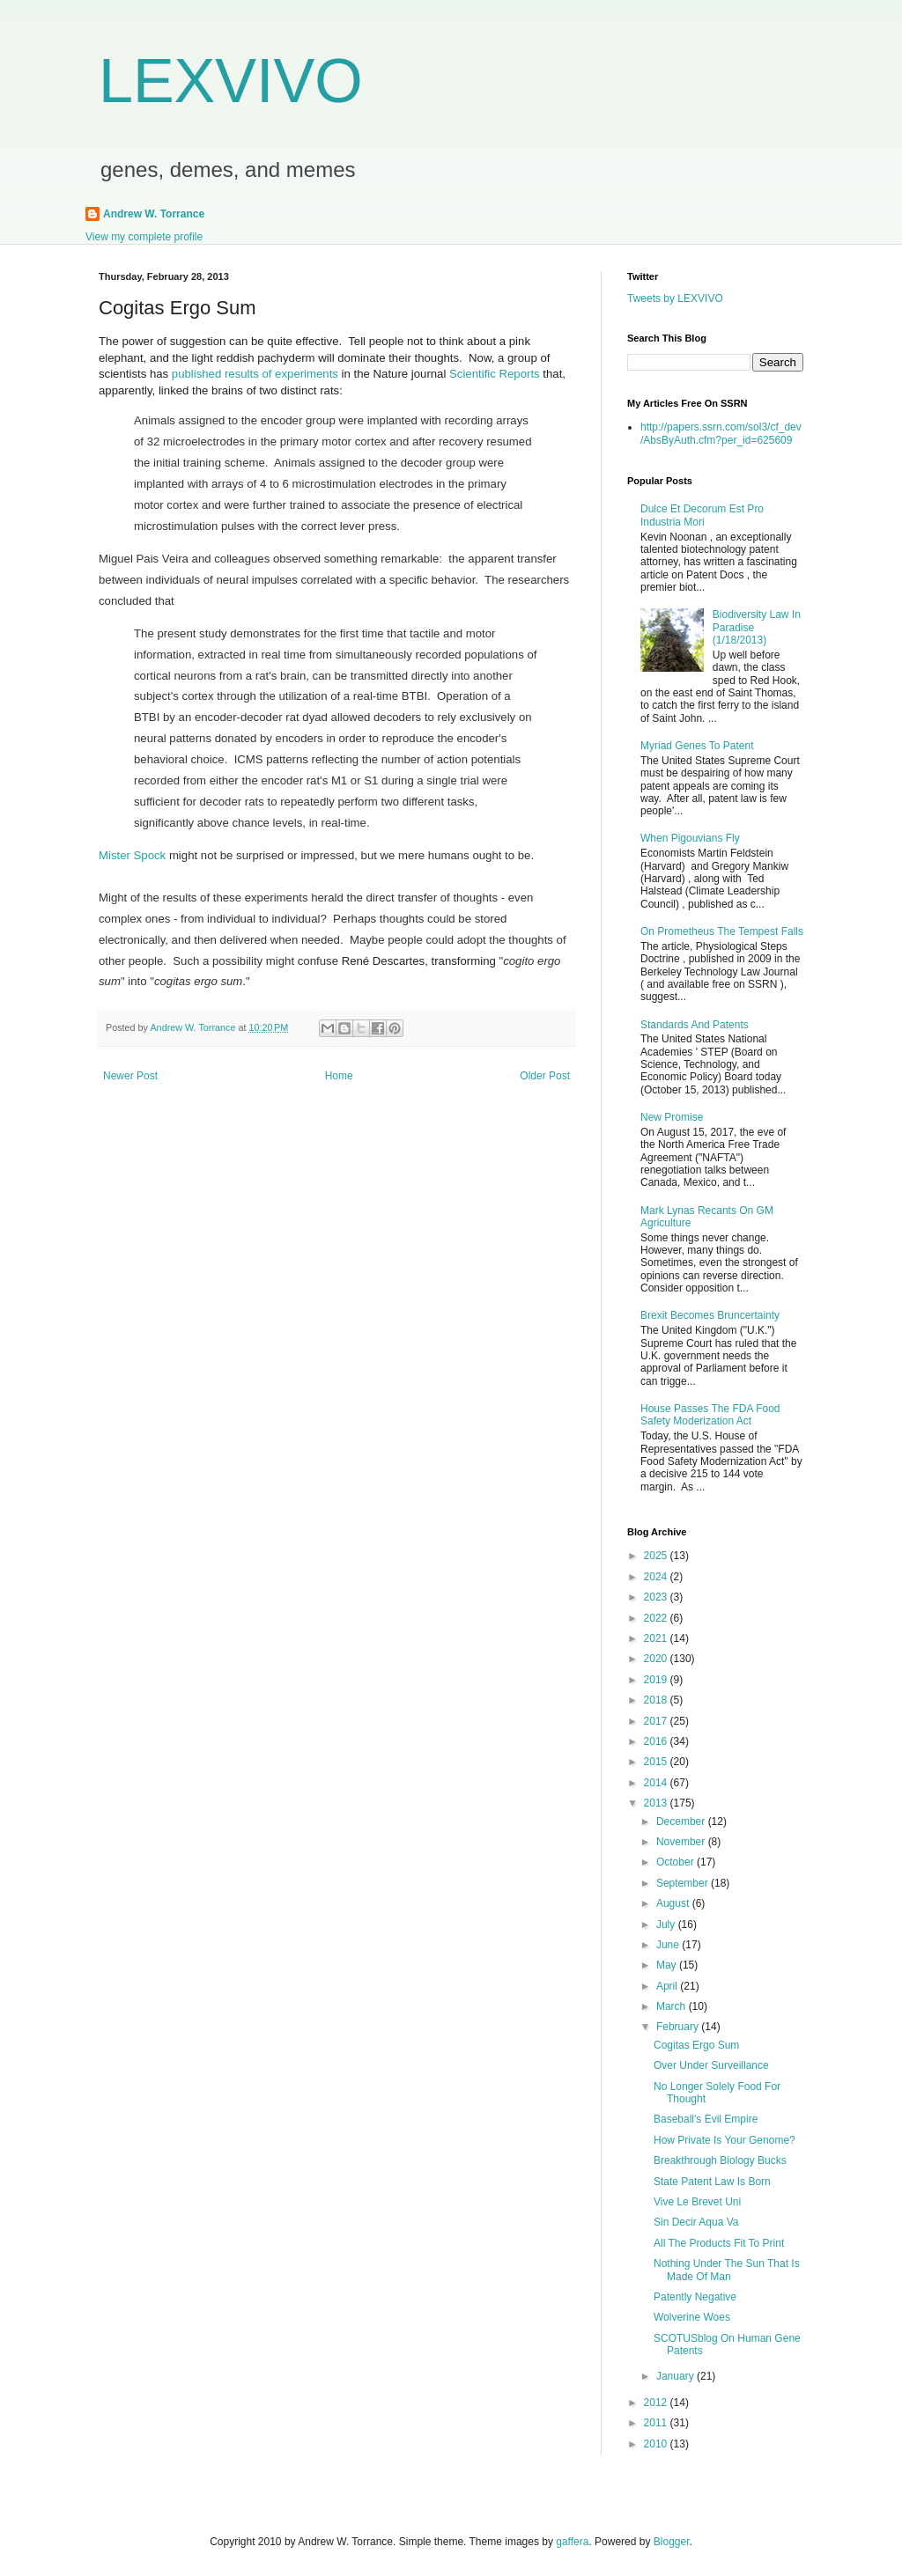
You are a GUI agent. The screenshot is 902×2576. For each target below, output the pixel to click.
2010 (657, 2444)
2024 (657, 1577)
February (678, 2026)
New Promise (671, 1117)
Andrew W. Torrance (153, 214)
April (668, 1986)
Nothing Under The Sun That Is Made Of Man (727, 2269)
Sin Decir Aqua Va (696, 2222)
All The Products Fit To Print (719, 2243)
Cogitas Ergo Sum (696, 2045)
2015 (657, 1761)
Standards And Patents (694, 1025)
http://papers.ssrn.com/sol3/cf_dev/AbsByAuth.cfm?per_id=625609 (721, 433)
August (674, 1903)
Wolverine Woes (692, 2317)
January (676, 2376)
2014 (657, 1783)
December (682, 1821)
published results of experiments (255, 373)
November (682, 1842)
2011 (657, 2423)
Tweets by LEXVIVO (675, 298)
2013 (657, 1803)
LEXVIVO (231, 81)
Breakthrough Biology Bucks (720, 2160)
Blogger (672, 2542)
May (667, 1965)
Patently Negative (695, 2297)
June (669, 1945)
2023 (657, 1597)
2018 (657, 1700)
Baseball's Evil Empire (706, 2119)
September (683, 1883)
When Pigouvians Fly (690, 838)
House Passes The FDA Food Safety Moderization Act (710, 1414)
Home (339, 1076)
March (672, 2006)
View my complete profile (144, 237)
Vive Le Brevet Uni (697, 2202)
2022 (657, 1618)
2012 (657, 2402)
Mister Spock (132, 855)
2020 (657, 1658)
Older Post (545, 1076)
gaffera (572, 2542)
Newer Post (130, 1076)
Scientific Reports (494, 373)
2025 (657, 1555)
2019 (657, 1680)
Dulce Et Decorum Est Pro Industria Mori (702, 515)
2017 (657, 1721)
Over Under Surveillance (711, 2065)
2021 (657, 1638)
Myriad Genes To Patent (697, 746)
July (667, 1924)
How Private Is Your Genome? (724, 2140)
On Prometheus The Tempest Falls (721, 931)
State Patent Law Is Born (712, 2181)
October (676, 1862)
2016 (657, 1741)
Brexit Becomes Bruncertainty (710, 1315)
